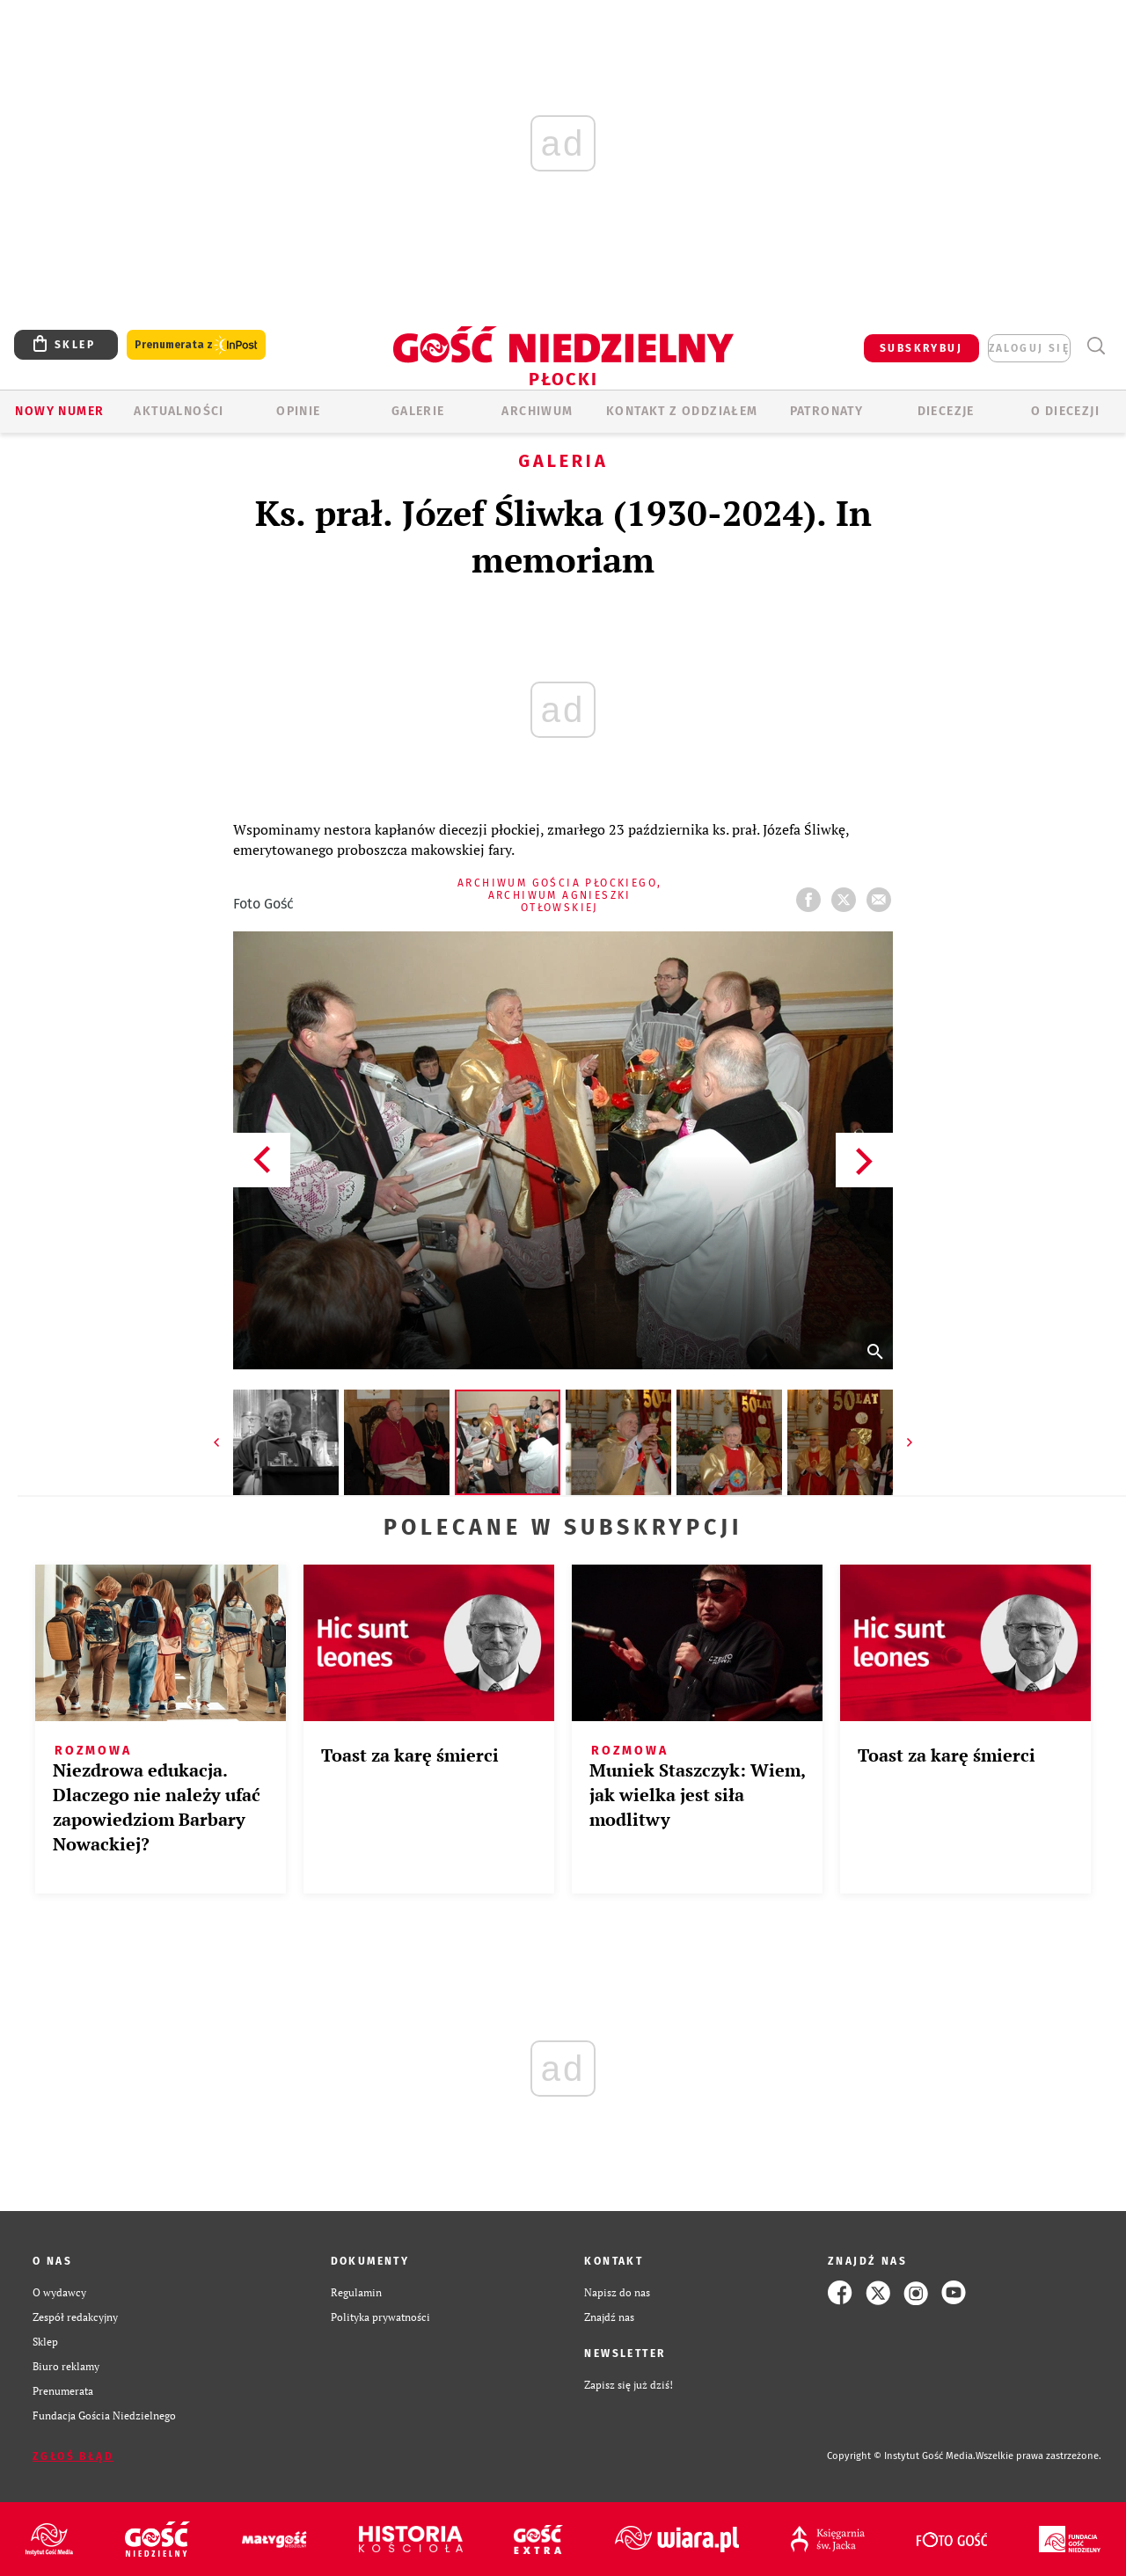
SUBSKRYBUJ (921, 348)
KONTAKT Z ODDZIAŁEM (682, 411)
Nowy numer (59, 411)
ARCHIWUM (537, 411)
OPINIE (298, 411)
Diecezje (946, 411)
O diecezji (1065, 411)
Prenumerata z (196, 345)
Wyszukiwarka (1095, 346)
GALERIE (418, 411)
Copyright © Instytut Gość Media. (901, 2456)
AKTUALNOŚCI (178, 411)
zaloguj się (1029, 348)
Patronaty (827, 411)
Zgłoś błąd (73, 2456)
